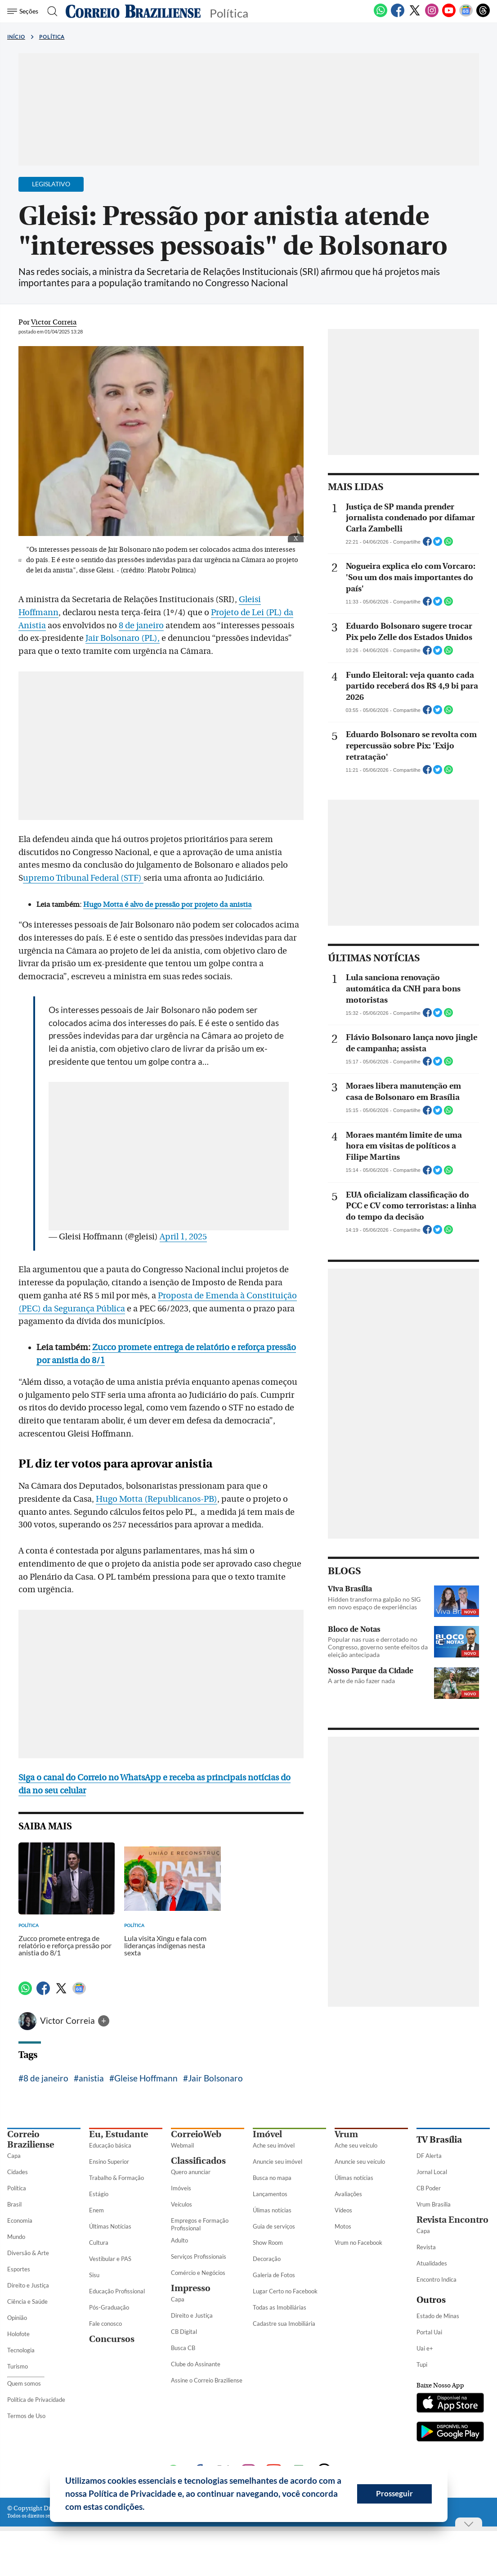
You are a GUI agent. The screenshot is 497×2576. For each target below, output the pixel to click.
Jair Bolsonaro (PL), (122, 638)
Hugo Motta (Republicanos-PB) (156, 1499)
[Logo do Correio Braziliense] (133, 11)
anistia (91, 2078)
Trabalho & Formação (116, 2177)
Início (16, 37)
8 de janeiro (141, 625)
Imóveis (181, 2188)
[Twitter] (414, 15)
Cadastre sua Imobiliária (284, 2323)
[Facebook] (397, 15)
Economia (19, 2220)
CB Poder (428, 2188)
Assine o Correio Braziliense (206, 2380)
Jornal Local (431, 2171)
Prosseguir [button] (394, 2493)
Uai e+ (424, 2348)
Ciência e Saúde (27, 2301)
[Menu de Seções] (24, 11)
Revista (426, 2247)
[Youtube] (449, 15)
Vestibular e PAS (110, 2258)
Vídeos (343, 2210)
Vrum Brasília (433, 2204)
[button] (148, 2508)
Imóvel (267, 2134)
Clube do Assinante (195, 2364)
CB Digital (184, 2331)
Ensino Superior (109, 2161)
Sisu (94, 2275)
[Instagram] (432, 15)
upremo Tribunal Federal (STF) (83, 878)
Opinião (17, 2317)
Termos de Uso (26, 2415)
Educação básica (110, 2145)
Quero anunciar (190, 2171)
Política (52, 37)
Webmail (182, 2145)
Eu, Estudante (118, 2134)
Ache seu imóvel (274, 2145)
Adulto (179, 2240)
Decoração (267, 2258)
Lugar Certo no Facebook (285, 2291)
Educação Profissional (117, 2291)
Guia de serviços (274, 2226)
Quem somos (24, 2383)
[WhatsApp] (380, 15)
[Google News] (466, 15)
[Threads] (483, 15)
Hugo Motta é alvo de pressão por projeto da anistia (167, 905)
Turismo (17, 2366)
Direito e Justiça (28, 2285)
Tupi (421, 2364)
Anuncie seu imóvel (277, 2161)
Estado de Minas (437, 2315)
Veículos (181, 2204)
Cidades (17, 2171)
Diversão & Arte (28, 2252)
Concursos (111, 2339)
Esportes (18, 2269)
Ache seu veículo (356, 2145)
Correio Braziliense (30, 2139)
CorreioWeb (196, 2134)
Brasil (14, 2204)
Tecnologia (21, 2350)
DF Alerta (429, 2155)
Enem (96, 2210)
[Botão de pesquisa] (50, 11)
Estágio (98, 2194)
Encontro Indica (436, 2279)
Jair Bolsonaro (215, 2078)
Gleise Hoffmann (146, 2078)
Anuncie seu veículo (360, 2161)
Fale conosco (105, 2323)
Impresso (190, 2288)
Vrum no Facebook (358, 2242)
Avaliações (348, 2194)
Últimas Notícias (110, 2226)
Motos (343, 2226)
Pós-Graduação (109, 2307)
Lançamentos (270, 2194)
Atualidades (431, 2263)
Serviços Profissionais (198, 2256)
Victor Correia (68, 2020)
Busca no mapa (272, 2177)
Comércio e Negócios (198, 2272)
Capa (14, 2155)
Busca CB (183, 2347)
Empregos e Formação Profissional (199, 2224)
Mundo (16, 2236)
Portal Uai (429, 2332)
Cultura (98, 2242)
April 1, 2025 (183, 1237)
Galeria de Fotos (274, 2275)
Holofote (18, 2333)
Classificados (198, 2161)
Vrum (346, 2134)
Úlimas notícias (272, 2210)
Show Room (268, 2242)
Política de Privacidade (36, 2399)
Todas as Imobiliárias (279, 2307)
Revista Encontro (452, 2220)
